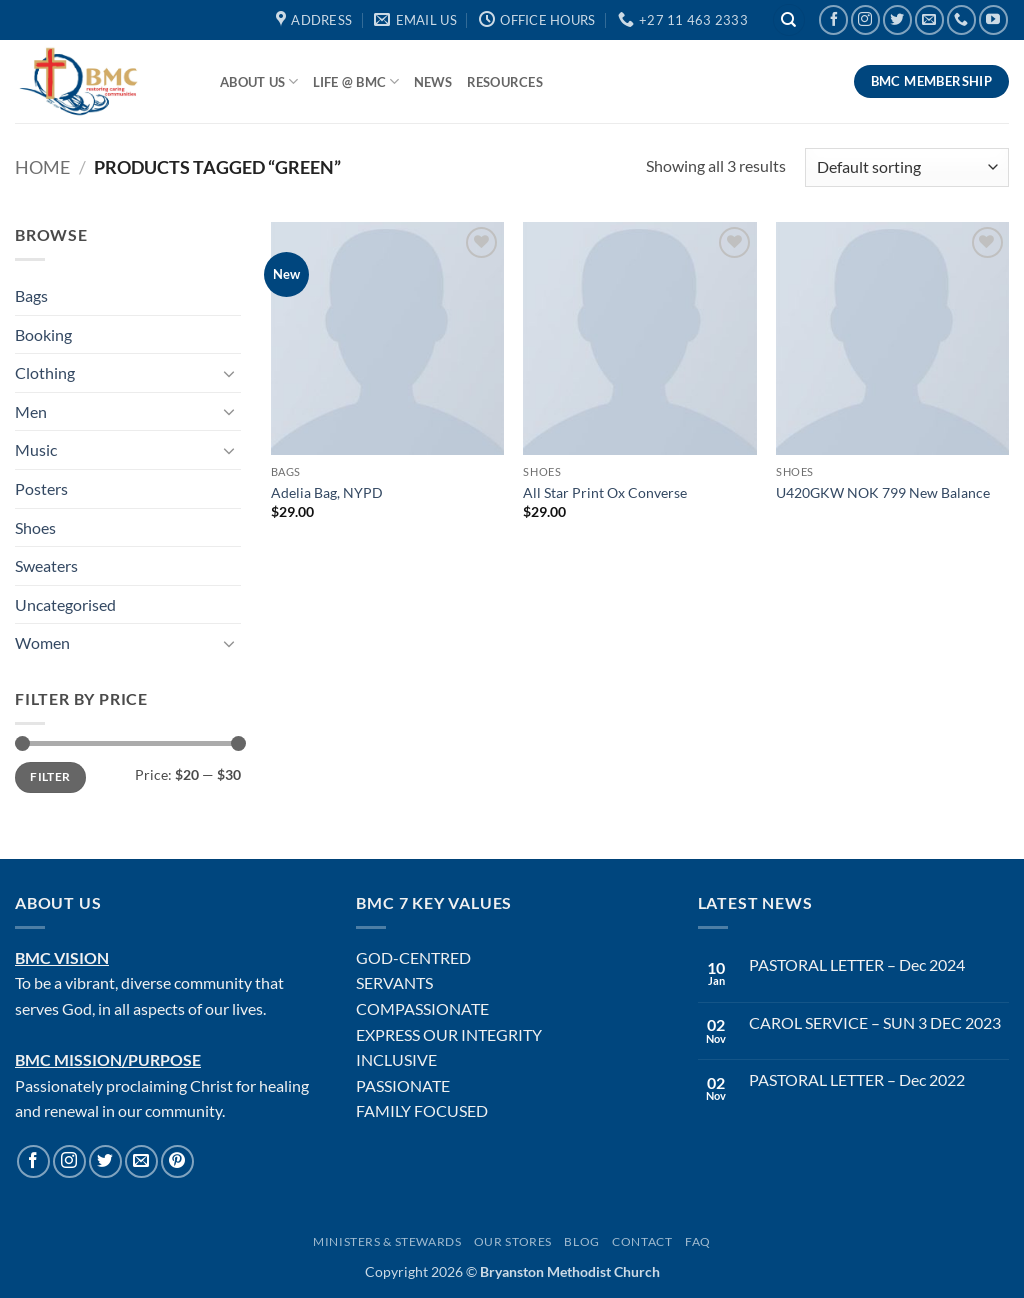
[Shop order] (907, 167)
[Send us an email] (929, 19)
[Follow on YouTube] (993, 19)
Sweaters (46, 565)
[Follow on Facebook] (833, 19)
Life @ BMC (356, 81)
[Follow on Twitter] (897, 19)
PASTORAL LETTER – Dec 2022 (857, 1079)
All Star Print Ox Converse (605, 492)
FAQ (698, 1241)
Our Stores (513, 1241)
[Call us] (961, 19)
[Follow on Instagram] (865, 19)
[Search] (789, 20)
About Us (259, 81)
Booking (43, 334)
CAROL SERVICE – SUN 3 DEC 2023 (875, 1022)
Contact (642, 1241)
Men (31, 411)
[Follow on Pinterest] (177, 1161)
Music (36, 449)
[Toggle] (229, 373)
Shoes (35, 527)
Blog (581, 1241)
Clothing (45, 372)
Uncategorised (65, 604)
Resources (505, 82)
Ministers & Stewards (387, 1241)
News (433, 82)
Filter (50, 776)
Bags (31, 295)
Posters (41, 488)
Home (42, 167)
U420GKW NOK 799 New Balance (883, 492)
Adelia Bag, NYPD (327, 492)
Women (42, 642)
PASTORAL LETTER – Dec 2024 (857, 964)
